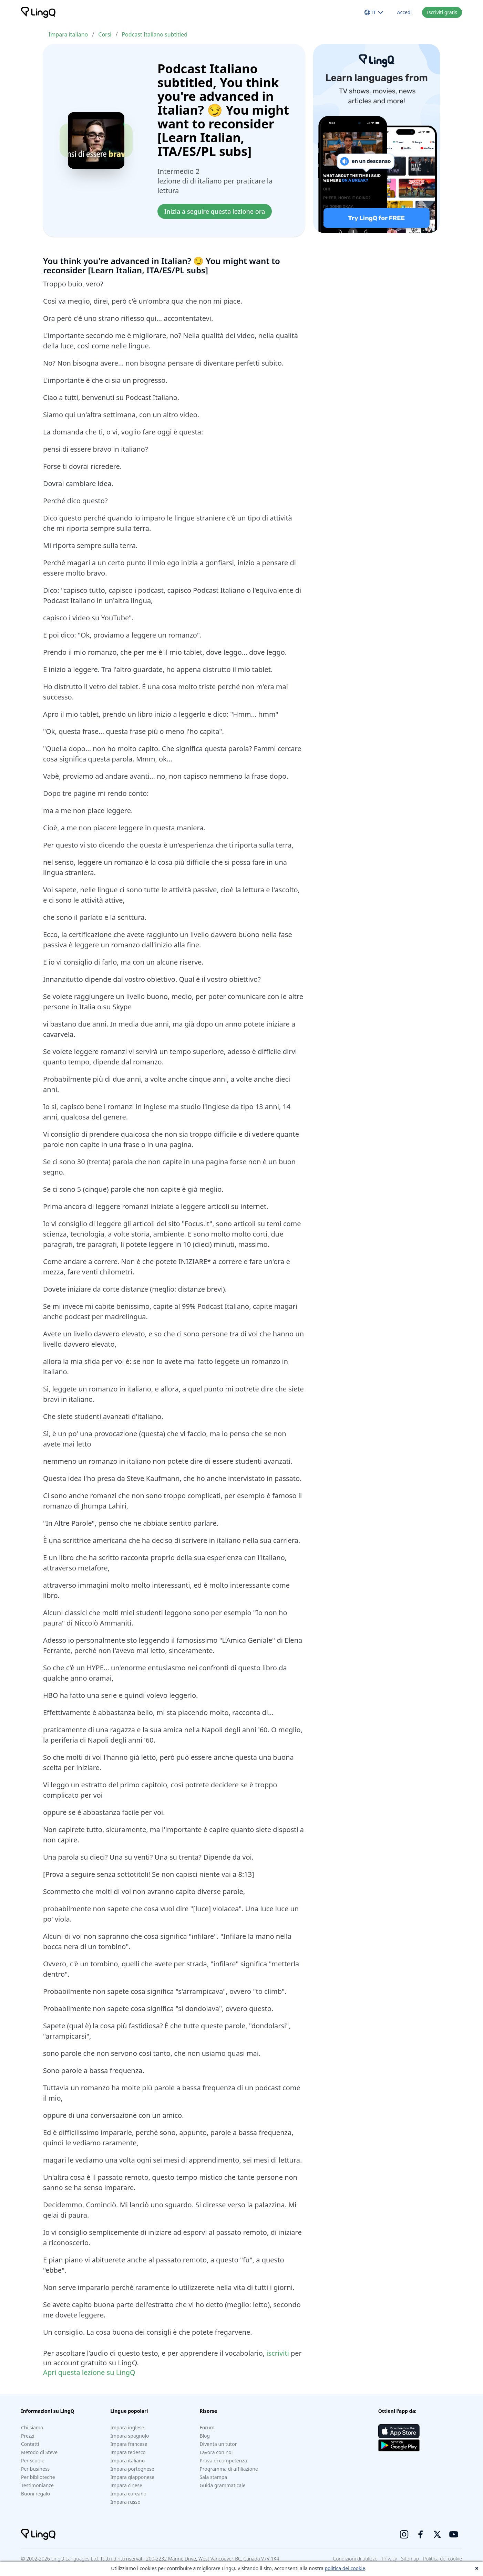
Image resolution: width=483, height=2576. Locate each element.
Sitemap (410, 2558)
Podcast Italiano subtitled (154, 34)
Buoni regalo (35, 2493)
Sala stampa (213, 2477)
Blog (204, 2435)
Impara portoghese (132, 2468)
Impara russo (125, 2502)
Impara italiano (68, 34)
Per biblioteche (38, 2477)
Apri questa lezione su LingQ (89, 2372)
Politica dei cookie (442, 2558)
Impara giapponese (132, 2477)
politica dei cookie (345, 2568)
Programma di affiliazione (228, 2468)
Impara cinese (126, 2485)
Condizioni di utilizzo (355, 2558)
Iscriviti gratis (442, 12)
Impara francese (128, 2444)
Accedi (404, 12)
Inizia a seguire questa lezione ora (214, 211)
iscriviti (277, 2353)
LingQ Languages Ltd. (75, 2558)
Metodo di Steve (39, 2452)
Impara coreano (128, 2493)
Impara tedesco (128, 2452)
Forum (206, 2427)
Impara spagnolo (129, 2435)
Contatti (30, 2444)
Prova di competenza (223, 2460)
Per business (35, 2468)
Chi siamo (32, 2427)
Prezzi (27, 2435)
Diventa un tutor (218, 2444)
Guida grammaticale (222, 2485)
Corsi (104, 34)
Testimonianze (37, 2485)
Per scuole (32, 2460)
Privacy (389, 2558)
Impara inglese (127, 2427)
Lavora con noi (216, 2452)
